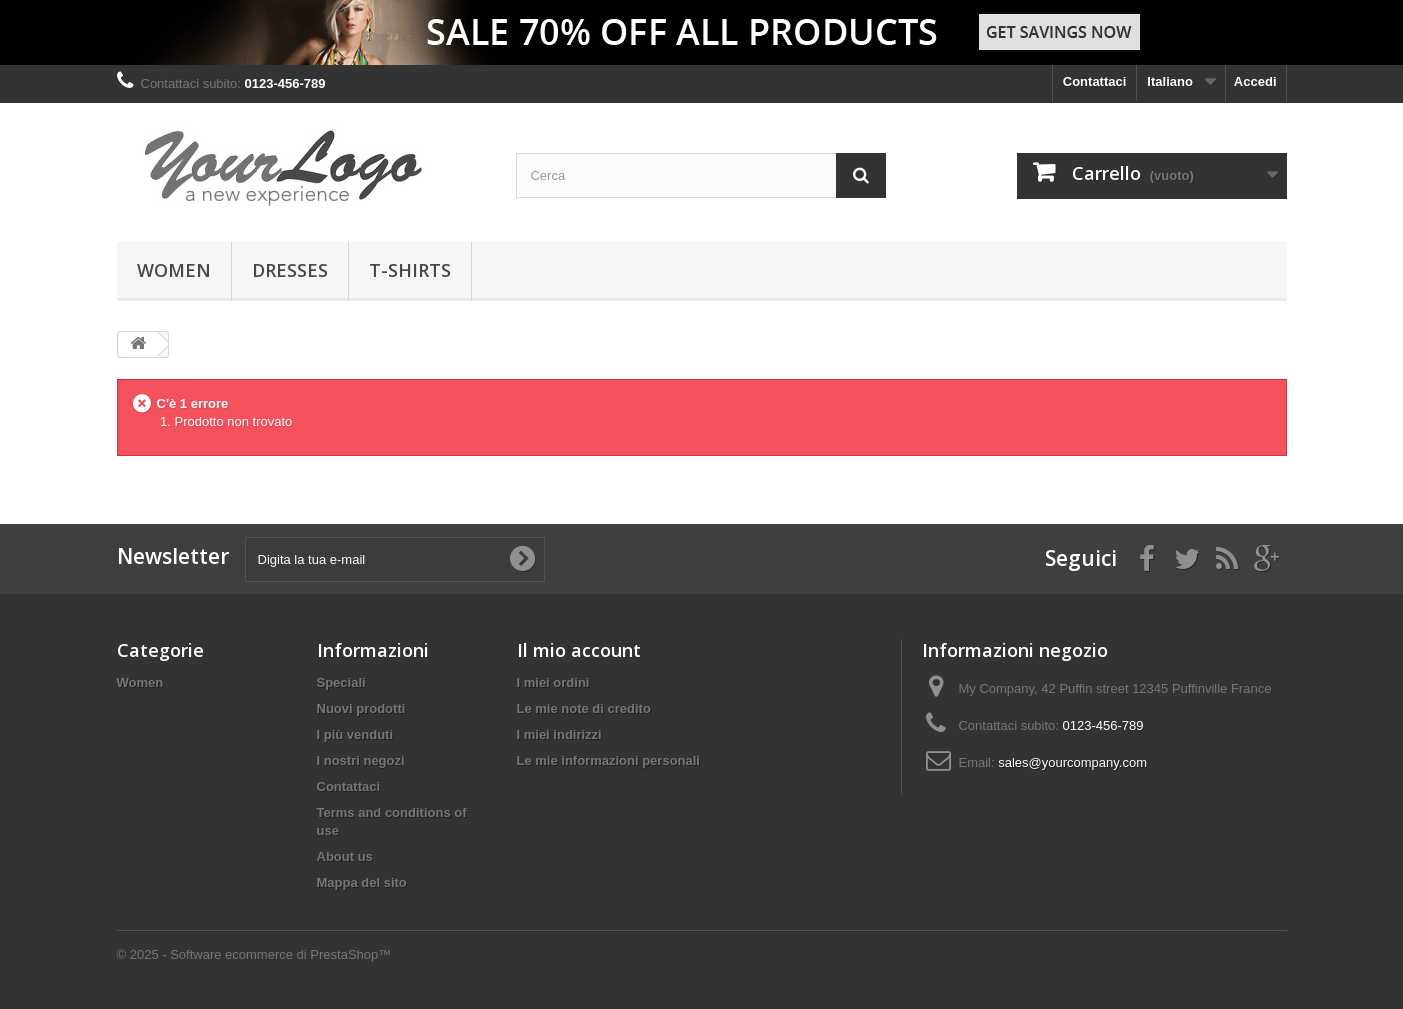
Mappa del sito (362, 882)
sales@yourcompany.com (1072, 762)
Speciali (341, 682)
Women (174, 270)
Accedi (1255, 81)
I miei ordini (553, 682)
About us (345, 856)
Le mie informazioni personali (608, 760)
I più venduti (355, 734)
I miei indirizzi (559, 734)
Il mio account (579, 650)
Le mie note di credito (584, 708)
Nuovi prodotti (361, 708)
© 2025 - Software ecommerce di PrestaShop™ (254, 954)
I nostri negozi (361, 760)
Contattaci (1095, 81)
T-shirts (410, 270)
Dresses (290, 270)
